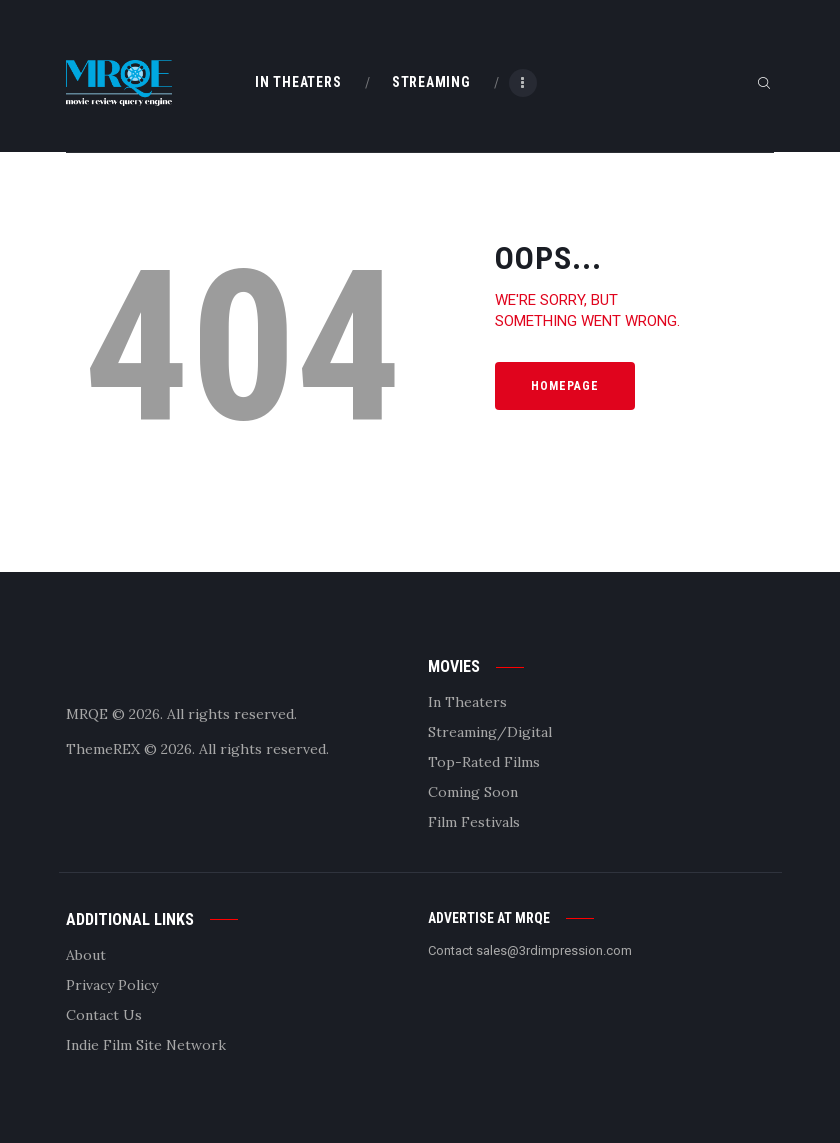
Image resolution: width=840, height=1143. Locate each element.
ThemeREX (103, 749)
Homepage (565, 386)
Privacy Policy (112, 985)
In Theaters (467, 702)
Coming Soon (473, 792)
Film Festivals (474, 822)
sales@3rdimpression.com (554, 950)
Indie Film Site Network (146, 1045)
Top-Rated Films (484, 762)
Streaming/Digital (490, 732)
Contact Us (104, 1015)
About (86, 955)
